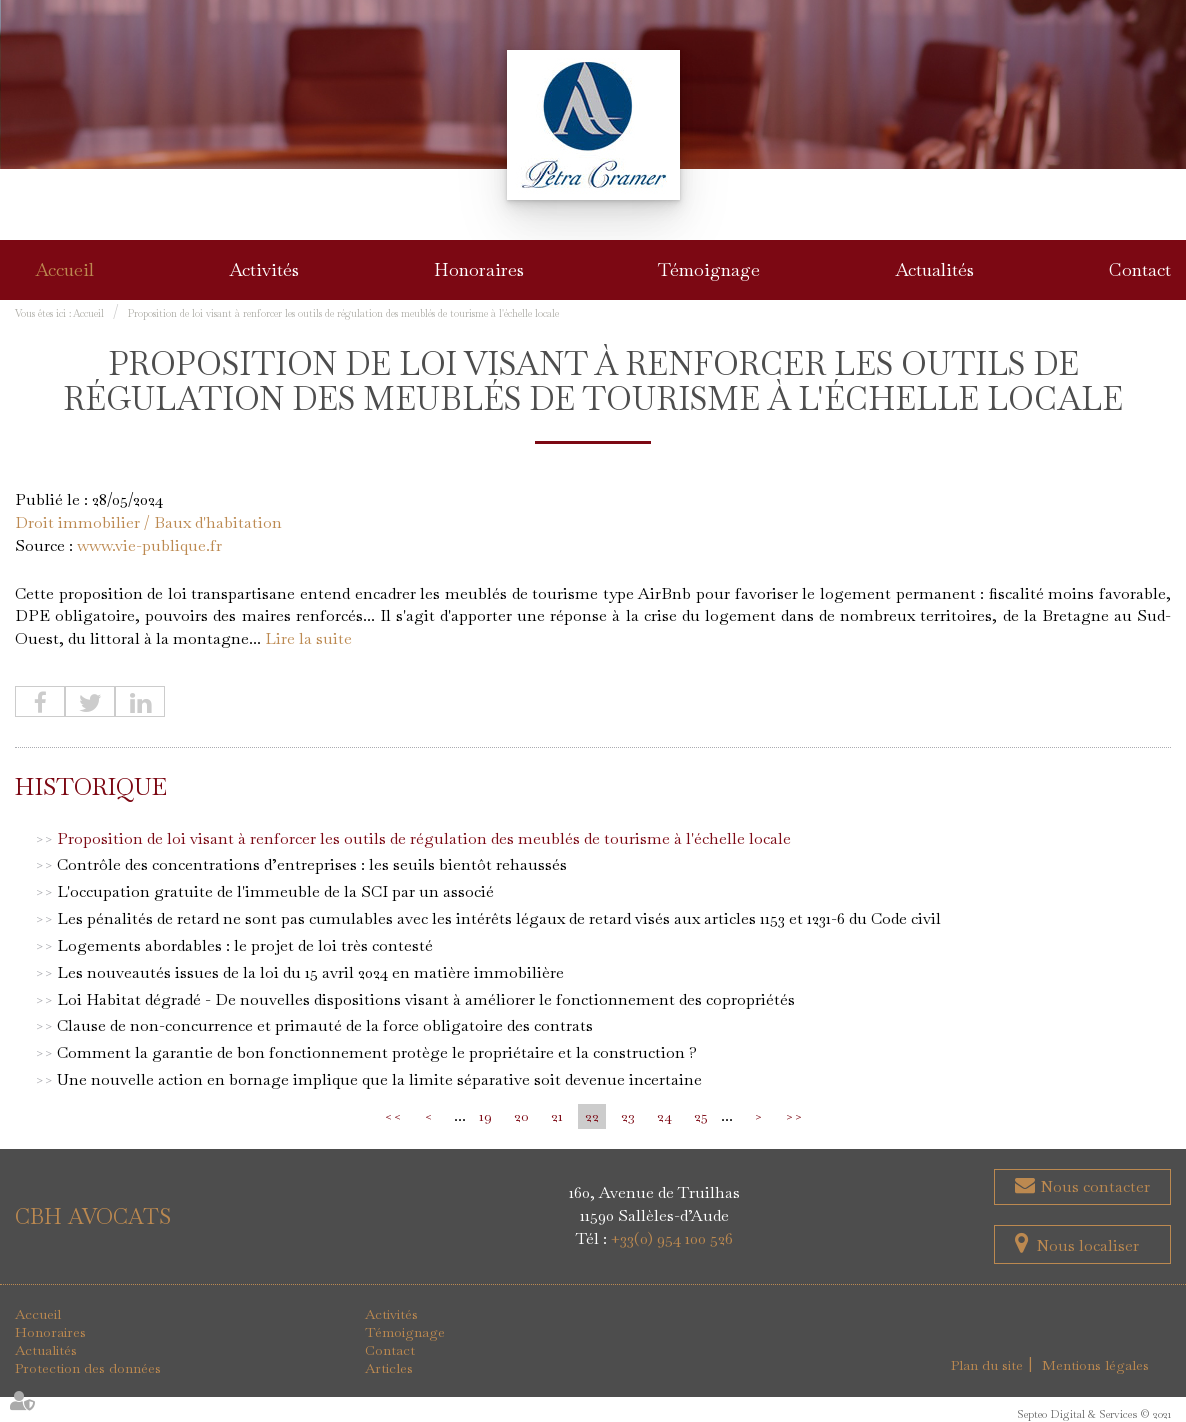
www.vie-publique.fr (149, 545)
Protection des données (88, 1368)
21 (557, 1116)
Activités (264, 269)
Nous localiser (1087, 1245)
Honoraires (479, 269)
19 (485, 1116)
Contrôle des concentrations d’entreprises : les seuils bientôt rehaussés (312, 864)
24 (664, 1116)
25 (701, 1116)
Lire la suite (308, 638)
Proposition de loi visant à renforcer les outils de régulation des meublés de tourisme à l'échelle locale (343, 313)
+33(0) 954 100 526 (672, 1238)
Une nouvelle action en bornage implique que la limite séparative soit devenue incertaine (379, 1079)
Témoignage (709, 269)
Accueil (64, 269)
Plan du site (987, 1365)
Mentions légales (1095, 1365)
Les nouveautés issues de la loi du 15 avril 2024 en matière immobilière (310, 972)
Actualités (934, 269)
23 (628, 1116)
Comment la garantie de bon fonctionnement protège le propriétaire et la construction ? (377, 1052)
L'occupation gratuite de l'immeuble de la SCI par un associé (275, 891)
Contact (1140, 269)
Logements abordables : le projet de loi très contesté (245, 945)
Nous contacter (1093, 1186)
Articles (389, 1368)
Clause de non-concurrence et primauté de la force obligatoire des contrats (325, 1025)
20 (521, 1116)
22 (592, 1116)
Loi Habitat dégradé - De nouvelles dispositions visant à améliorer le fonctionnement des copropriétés (426, 999)
